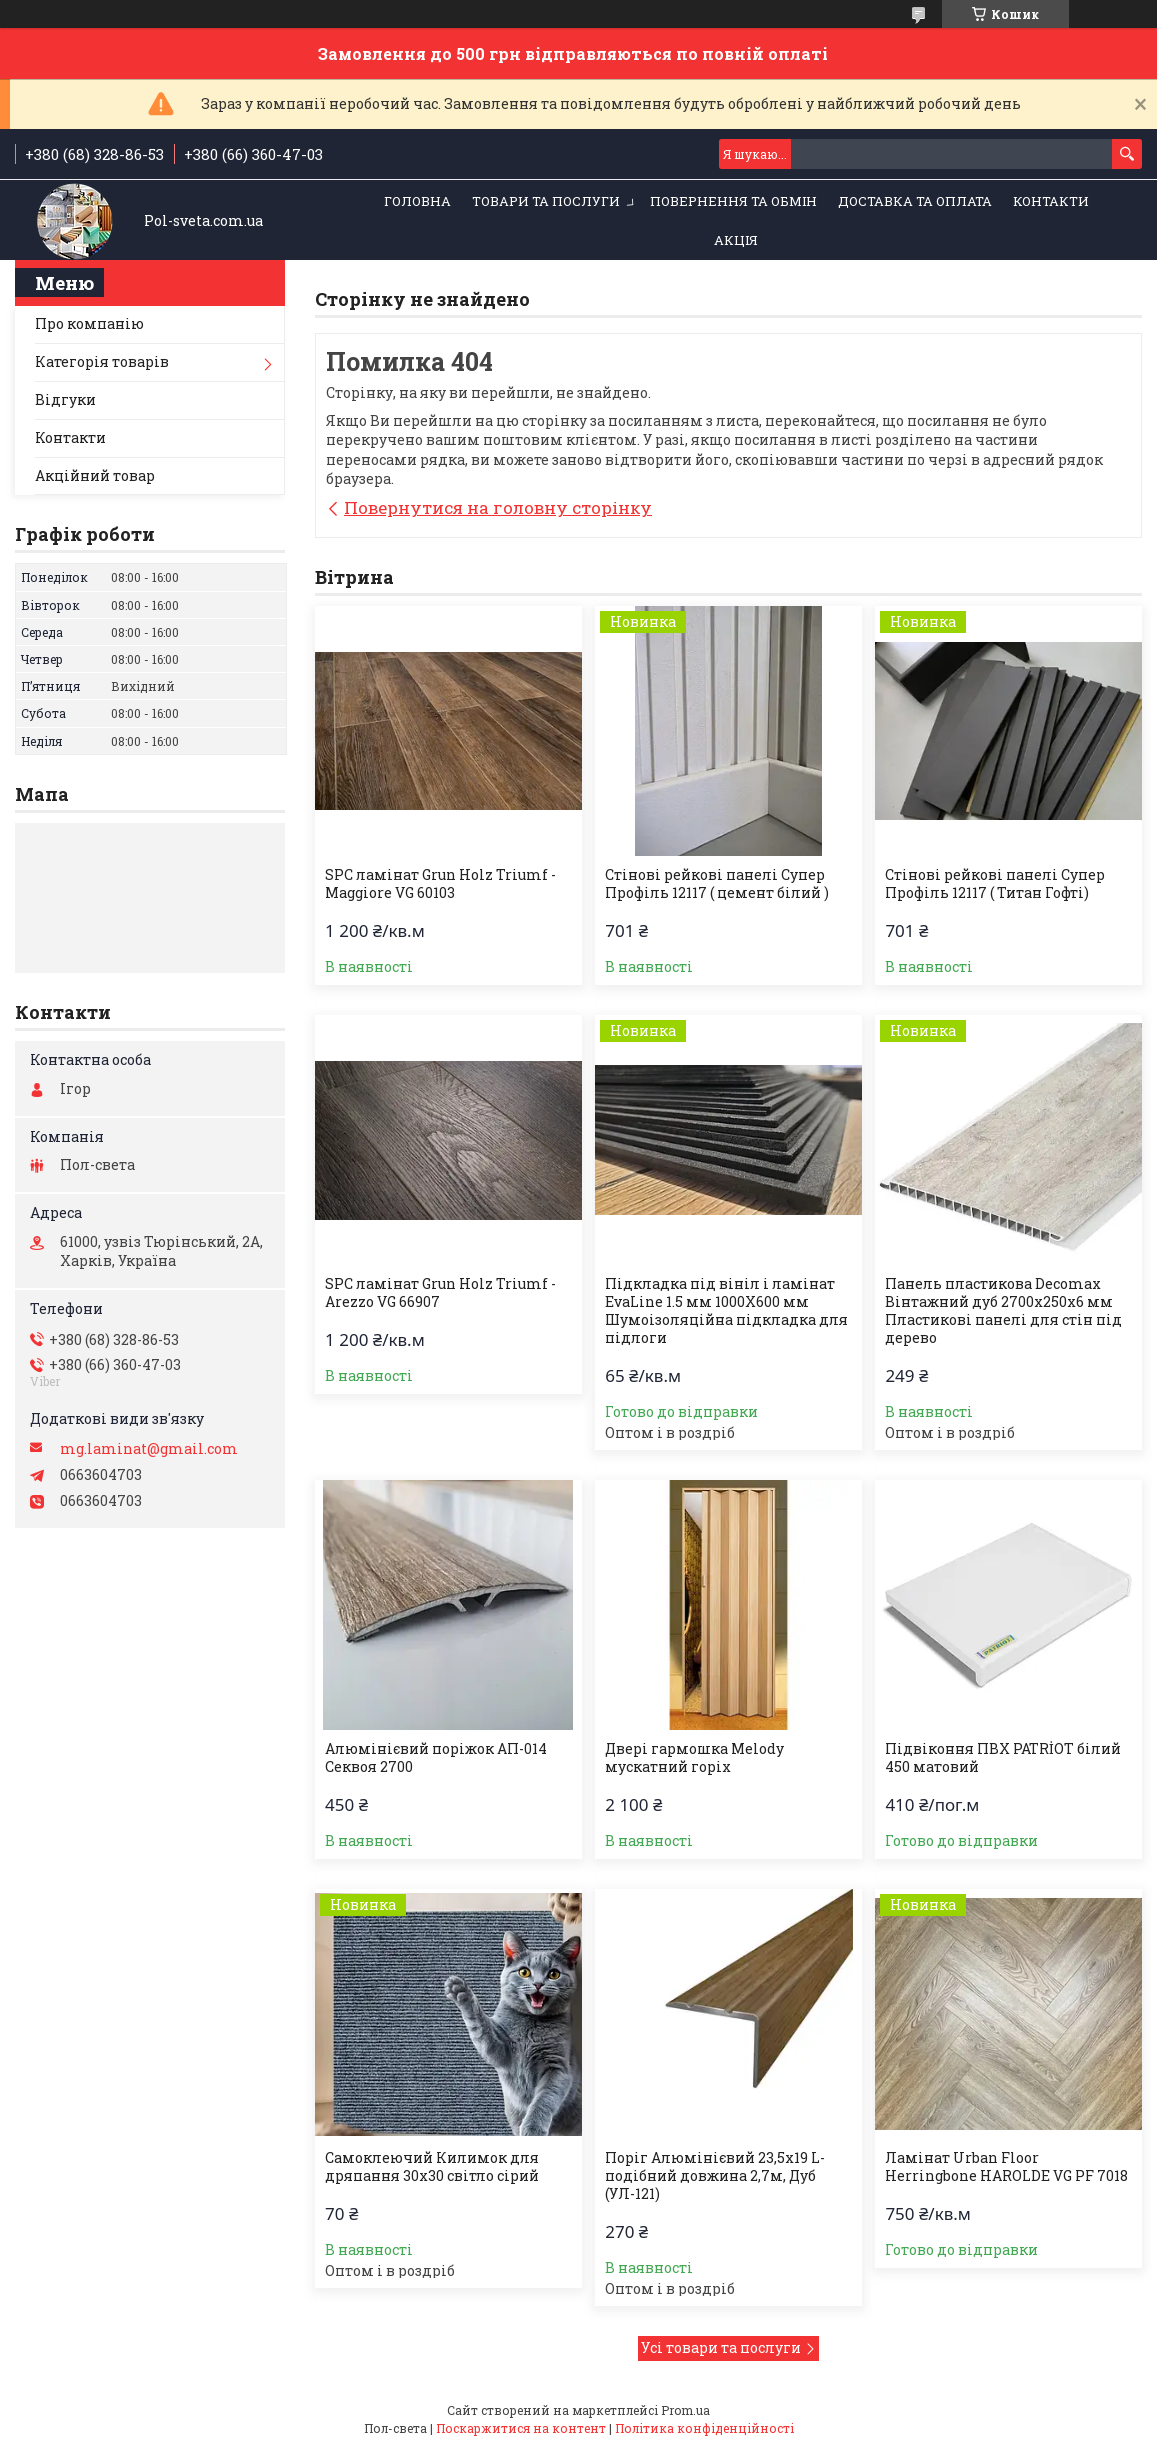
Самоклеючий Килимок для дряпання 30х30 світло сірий (432, 2167)
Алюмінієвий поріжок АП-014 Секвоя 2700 (436, 1758)
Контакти (1051, 201)
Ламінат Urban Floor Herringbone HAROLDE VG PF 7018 (1006, 2167)
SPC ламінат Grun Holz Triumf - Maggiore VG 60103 (440, 884)
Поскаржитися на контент (521, 2428)
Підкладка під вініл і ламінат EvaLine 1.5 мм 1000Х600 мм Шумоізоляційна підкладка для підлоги (726, 1311)
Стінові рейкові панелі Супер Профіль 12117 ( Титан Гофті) (995, 884)
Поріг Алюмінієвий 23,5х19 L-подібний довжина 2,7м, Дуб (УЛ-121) (715, 2176)
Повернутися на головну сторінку (498, 507)
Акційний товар (95, 475)
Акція (736, 240)
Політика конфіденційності (704, 2428)
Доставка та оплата (915, 201)
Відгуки (65, 399)
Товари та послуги (546, 201)
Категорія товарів (102, 361)
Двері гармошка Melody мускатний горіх (694, 1758)
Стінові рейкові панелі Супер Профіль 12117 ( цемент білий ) (717, 884)
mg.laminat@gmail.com (149, 1449)
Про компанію (89, 323)
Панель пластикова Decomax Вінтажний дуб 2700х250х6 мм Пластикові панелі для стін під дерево (1003, 1311)
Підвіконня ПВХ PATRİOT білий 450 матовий (1003, 1758)
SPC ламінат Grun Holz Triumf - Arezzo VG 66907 (440, 1293)
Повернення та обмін (733, 201)
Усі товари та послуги (721, 2347)
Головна (417, 201)
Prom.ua (685, 2410)
